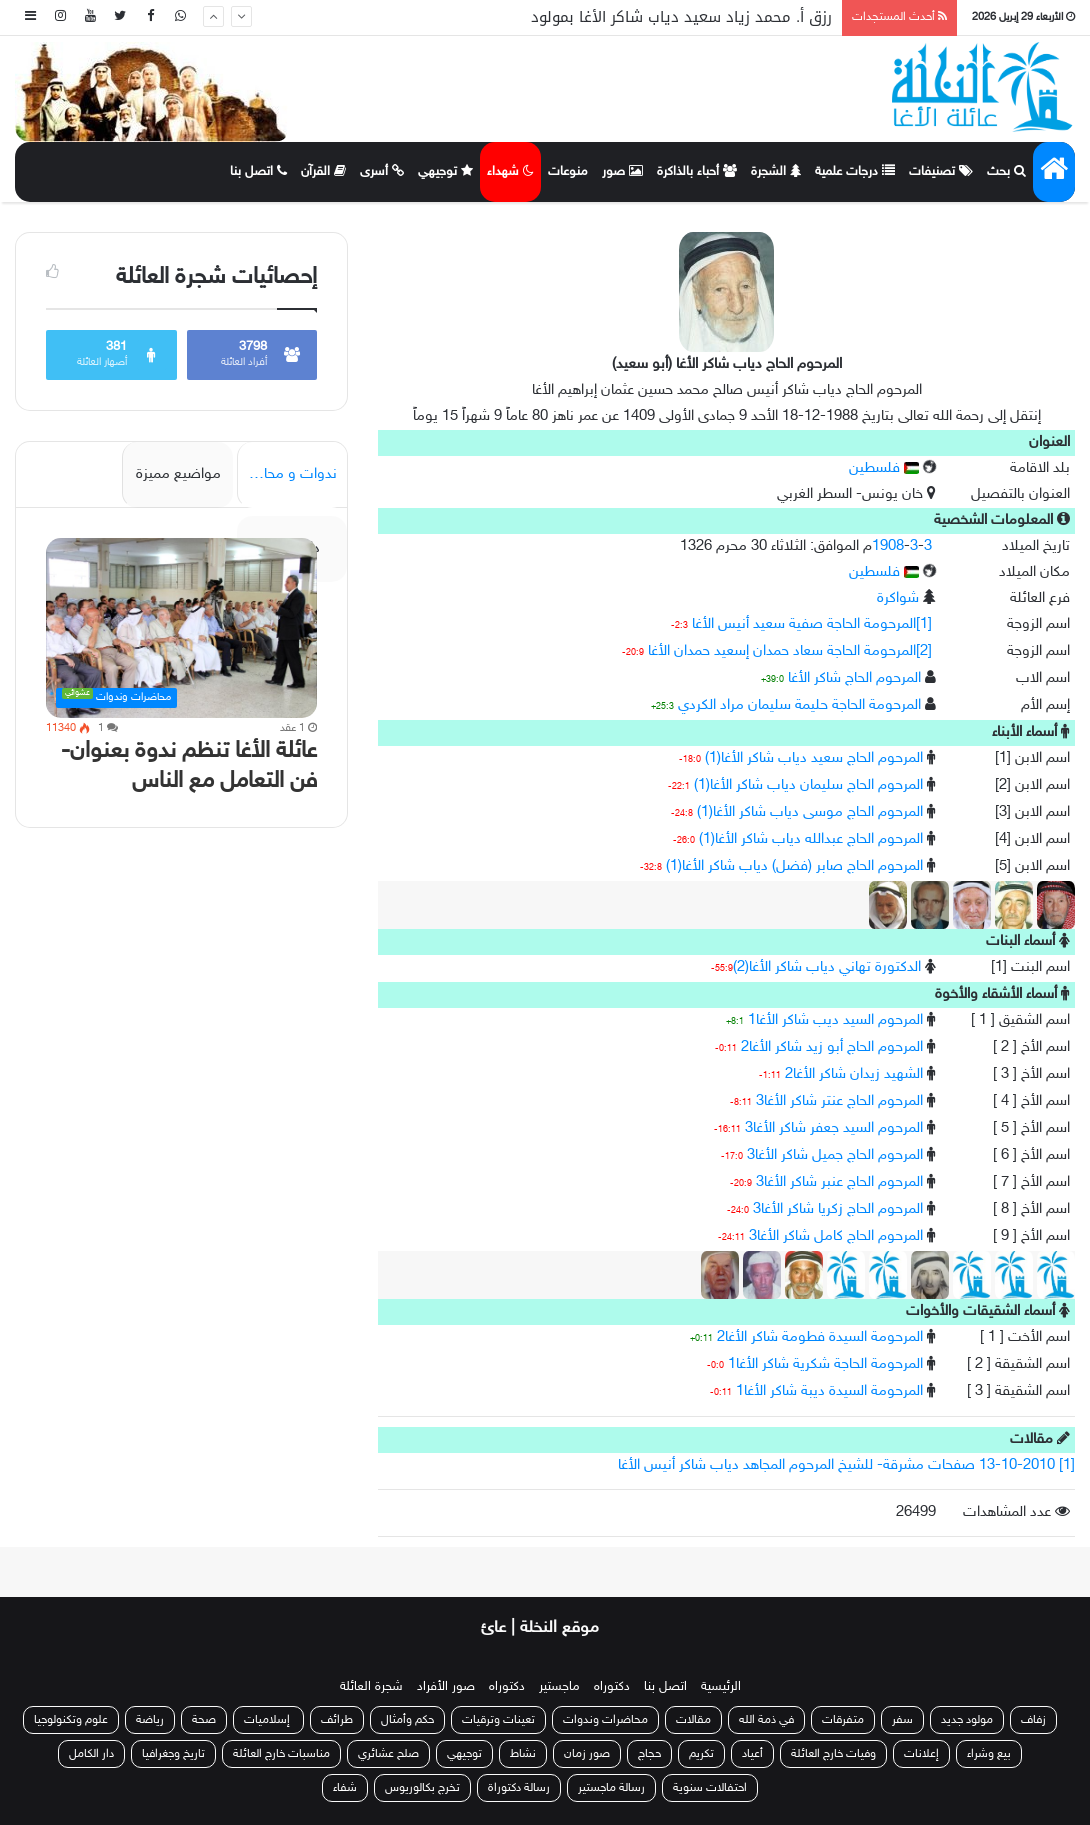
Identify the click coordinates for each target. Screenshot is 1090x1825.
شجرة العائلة (371, 1687)
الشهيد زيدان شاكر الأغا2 (854, 1074)
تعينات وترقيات (498, 1720)
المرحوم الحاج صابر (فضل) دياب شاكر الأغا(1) (794, 866)
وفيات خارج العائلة (833, 1754)
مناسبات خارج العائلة (281, 1754)
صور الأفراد (446, 1687)
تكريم (701, 1754)
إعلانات (921, 1754)
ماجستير (559, 1687)
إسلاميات (268, 1720)
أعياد (752, 1754)
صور (622, 172)
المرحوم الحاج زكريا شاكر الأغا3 (838, 1209)
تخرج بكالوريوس (422, 1788)
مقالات (693, 1720)
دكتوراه (612, 1687)
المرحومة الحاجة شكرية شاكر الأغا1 (825, 1364)
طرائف (337, 1720)
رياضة (150, 1720)
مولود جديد (967, 1720)
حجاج (649, 1754)
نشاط (523, 1754)
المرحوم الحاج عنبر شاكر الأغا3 (839, 1182)
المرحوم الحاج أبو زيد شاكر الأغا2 (832, 1047)
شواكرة (898, 598)
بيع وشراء (989, 1754)
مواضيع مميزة (178, 474)
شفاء (345, 1788)
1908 (888, 546)
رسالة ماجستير (611, 1788)
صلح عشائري (388, 1754)
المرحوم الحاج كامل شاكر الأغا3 (836, 1236)
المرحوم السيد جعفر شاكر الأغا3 (834, 1128)
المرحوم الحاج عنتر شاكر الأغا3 (839, 1101)
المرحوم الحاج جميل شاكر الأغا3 (835, 1155)
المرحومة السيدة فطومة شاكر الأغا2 (820, 1337)
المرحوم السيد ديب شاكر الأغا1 (835, 1020)
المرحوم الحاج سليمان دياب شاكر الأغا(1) (808, 785)
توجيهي (445, 172)
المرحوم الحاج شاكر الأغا (854, 678)
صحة (204, 1720)
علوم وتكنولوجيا (71, 1720)
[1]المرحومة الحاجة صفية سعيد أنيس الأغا (812, 624)
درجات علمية (855, 172)
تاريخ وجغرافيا (173, 1754)
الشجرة (776, 172)
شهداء (510, 172)
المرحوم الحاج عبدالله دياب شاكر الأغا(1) (811, 839)
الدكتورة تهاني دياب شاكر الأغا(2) (827, 967)
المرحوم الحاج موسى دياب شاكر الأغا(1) (810, 812)
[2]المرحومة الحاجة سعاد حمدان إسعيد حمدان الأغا (790, 651)
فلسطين (884, 468)
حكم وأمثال (407, 1720)
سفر (902, 1720)
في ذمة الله (766, 1720)
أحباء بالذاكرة (697, 172)
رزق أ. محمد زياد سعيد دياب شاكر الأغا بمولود (681, 17)
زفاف (1033, 1720)
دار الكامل (91, 1754)
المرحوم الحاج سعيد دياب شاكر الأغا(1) (814, 758)
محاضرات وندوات (605, 1720)
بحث (1006, 172)
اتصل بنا (258, 172)
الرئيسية (721, 1687)
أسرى (382, 172)
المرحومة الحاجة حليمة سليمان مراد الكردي (799, 705)
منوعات (568, 172)
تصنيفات (941, 172)
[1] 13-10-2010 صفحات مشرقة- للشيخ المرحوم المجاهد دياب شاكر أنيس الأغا (846, 1465)
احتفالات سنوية (710, 1788)
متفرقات (843, 1720)
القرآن (323, 172)
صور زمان (587, 1754)
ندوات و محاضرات (287, 474)
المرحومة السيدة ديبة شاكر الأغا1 (829, 1391)
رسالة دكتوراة (519, 1788)
